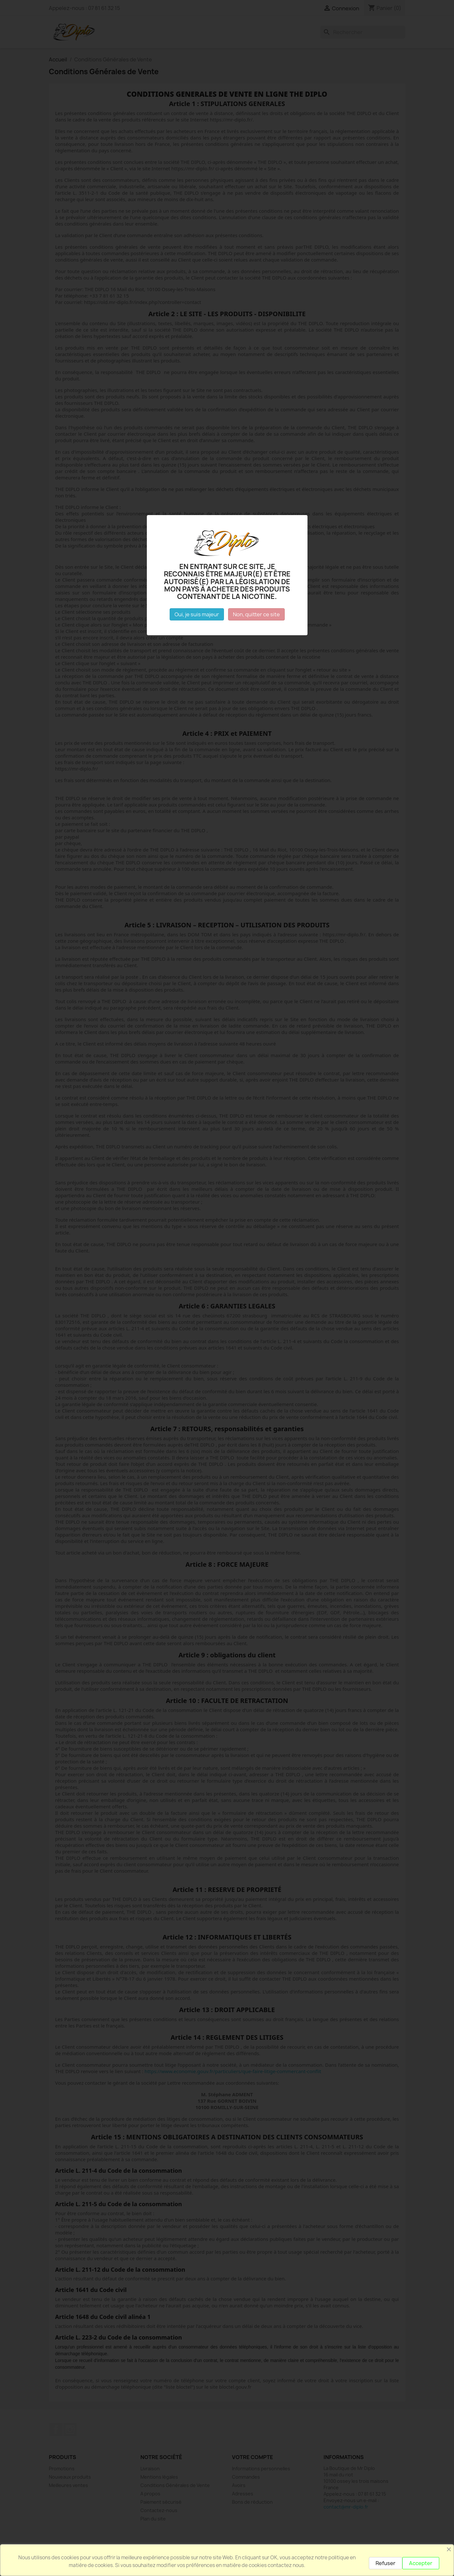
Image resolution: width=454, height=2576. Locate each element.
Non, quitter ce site (256, 614)
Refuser (386, 2563)
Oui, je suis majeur (196, 614)
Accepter (420, 2563)
